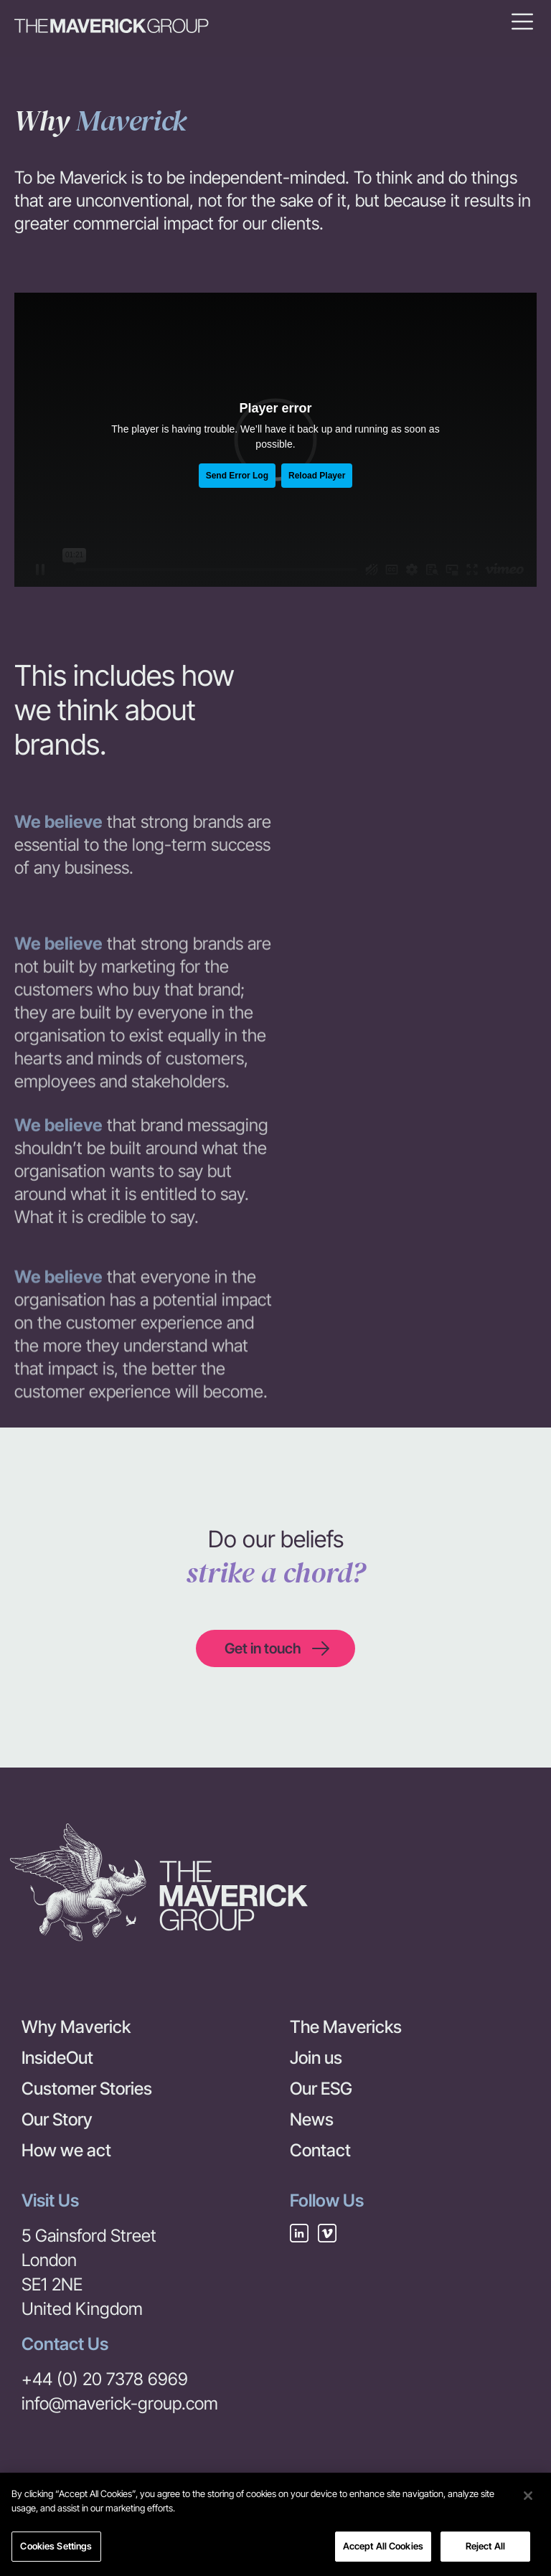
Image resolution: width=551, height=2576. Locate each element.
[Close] (528, 2502)
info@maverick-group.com (120, 2403)
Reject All (485, 2552)
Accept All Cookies (383, 2552)
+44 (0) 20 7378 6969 (105, 2379)
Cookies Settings (56, 2552)
